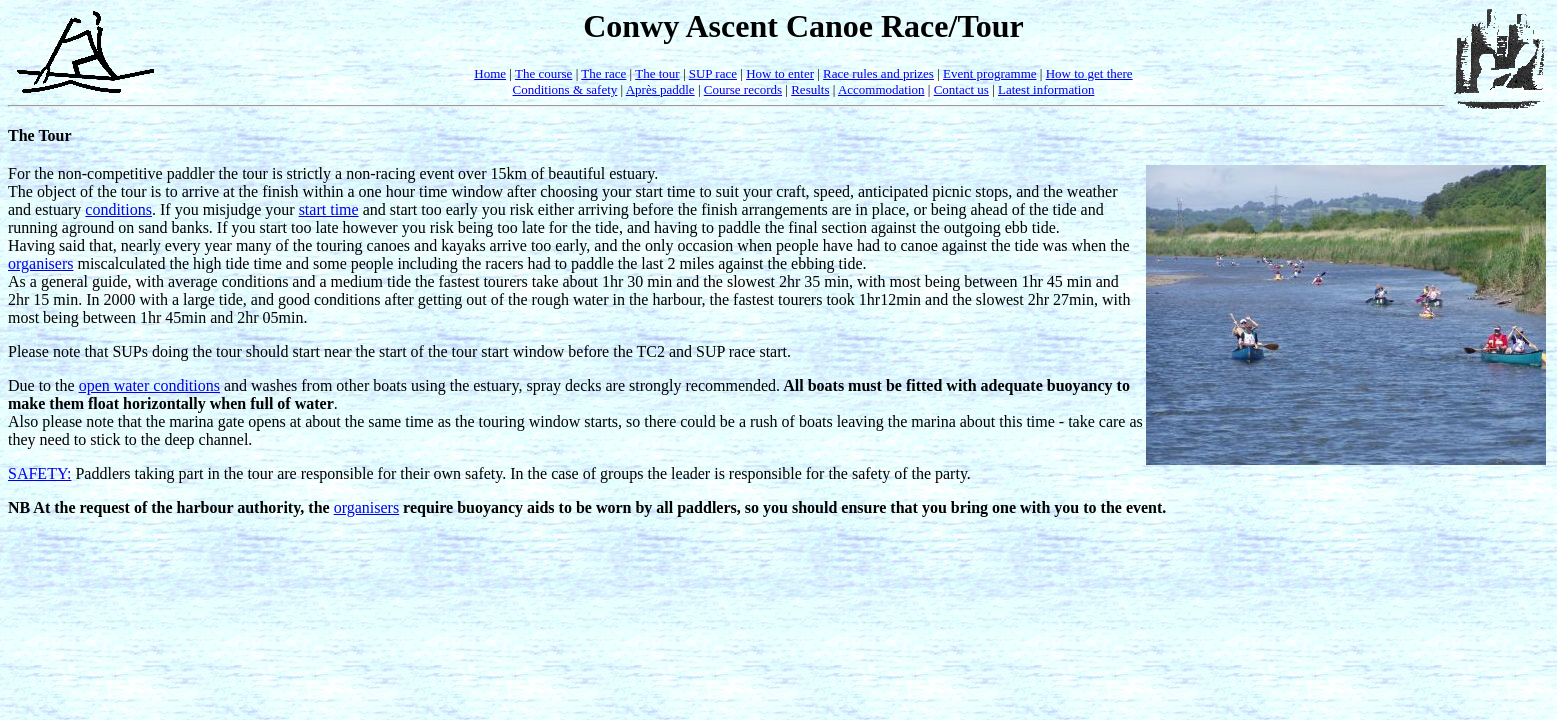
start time (329, 209)
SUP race (713, 73)
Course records (743, 89)
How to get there (1089, 73)
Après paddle (660, 89)
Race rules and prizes (878, 73)
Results (810, 89)
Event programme (990, 73)
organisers (40, 263)
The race (603, 73)
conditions (118, 209)
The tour (657, 73)
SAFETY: (39, 473)
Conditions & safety (565, 89)
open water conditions (149, 385)
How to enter (780, 73)
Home (490, 73)
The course (543, 73)
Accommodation (881, 89)
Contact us (961, 89)
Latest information (1046, 89)
